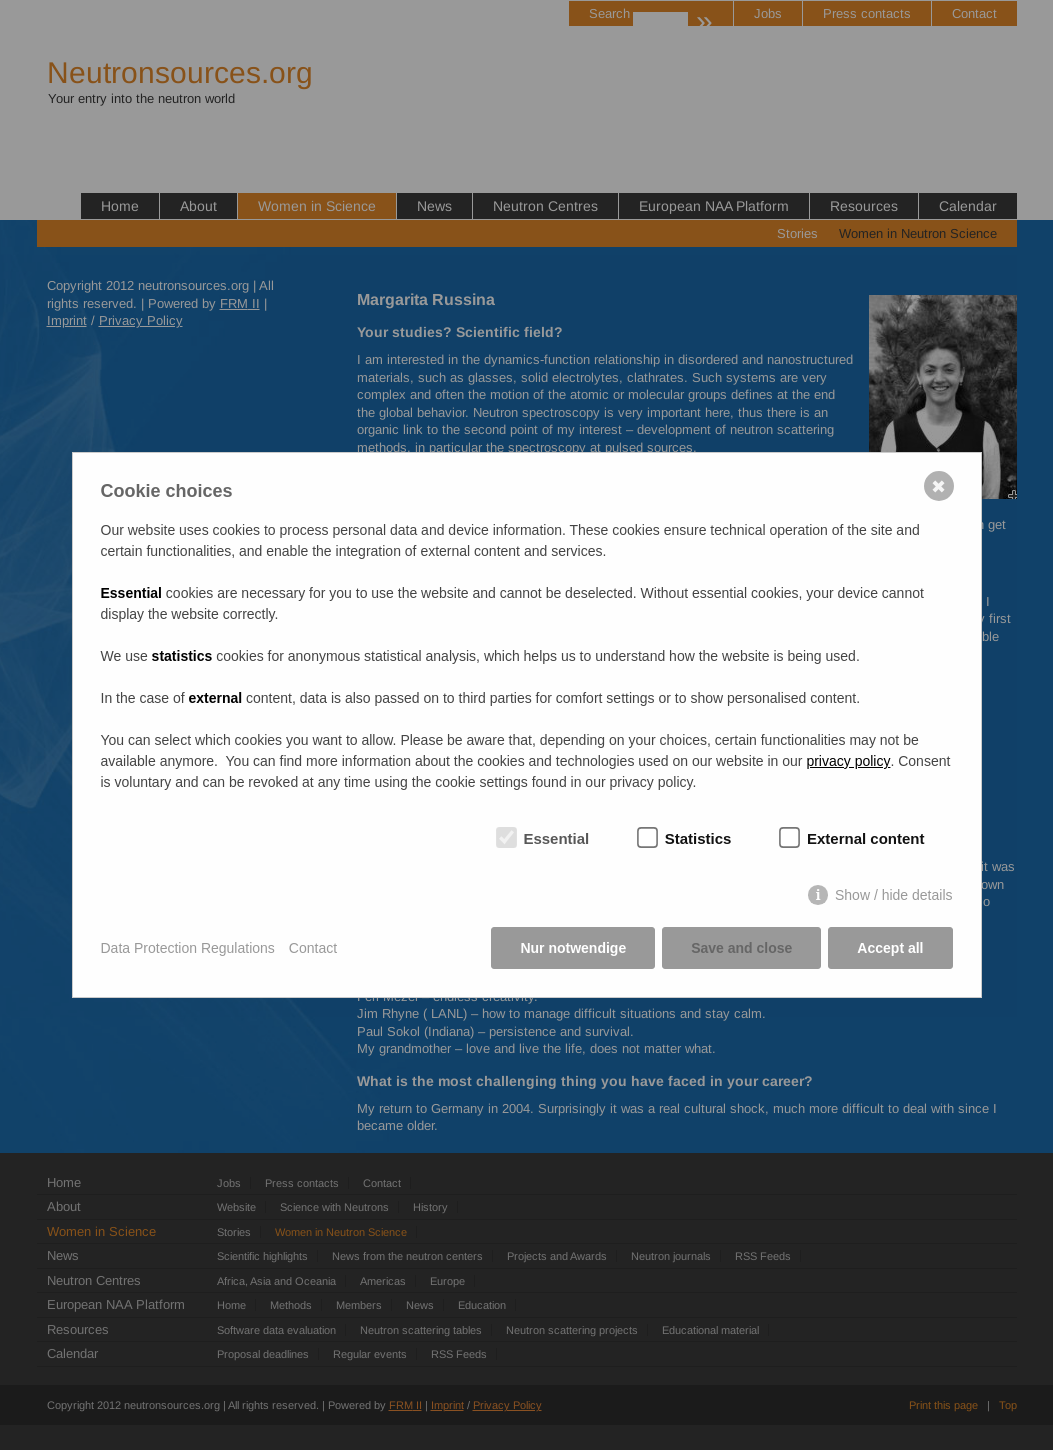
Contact (313, 948)
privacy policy (848, 761)
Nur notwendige (573, 948)
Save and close (741, 948)
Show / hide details (894, 895)
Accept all (890, 948)
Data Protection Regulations (188, 948)
